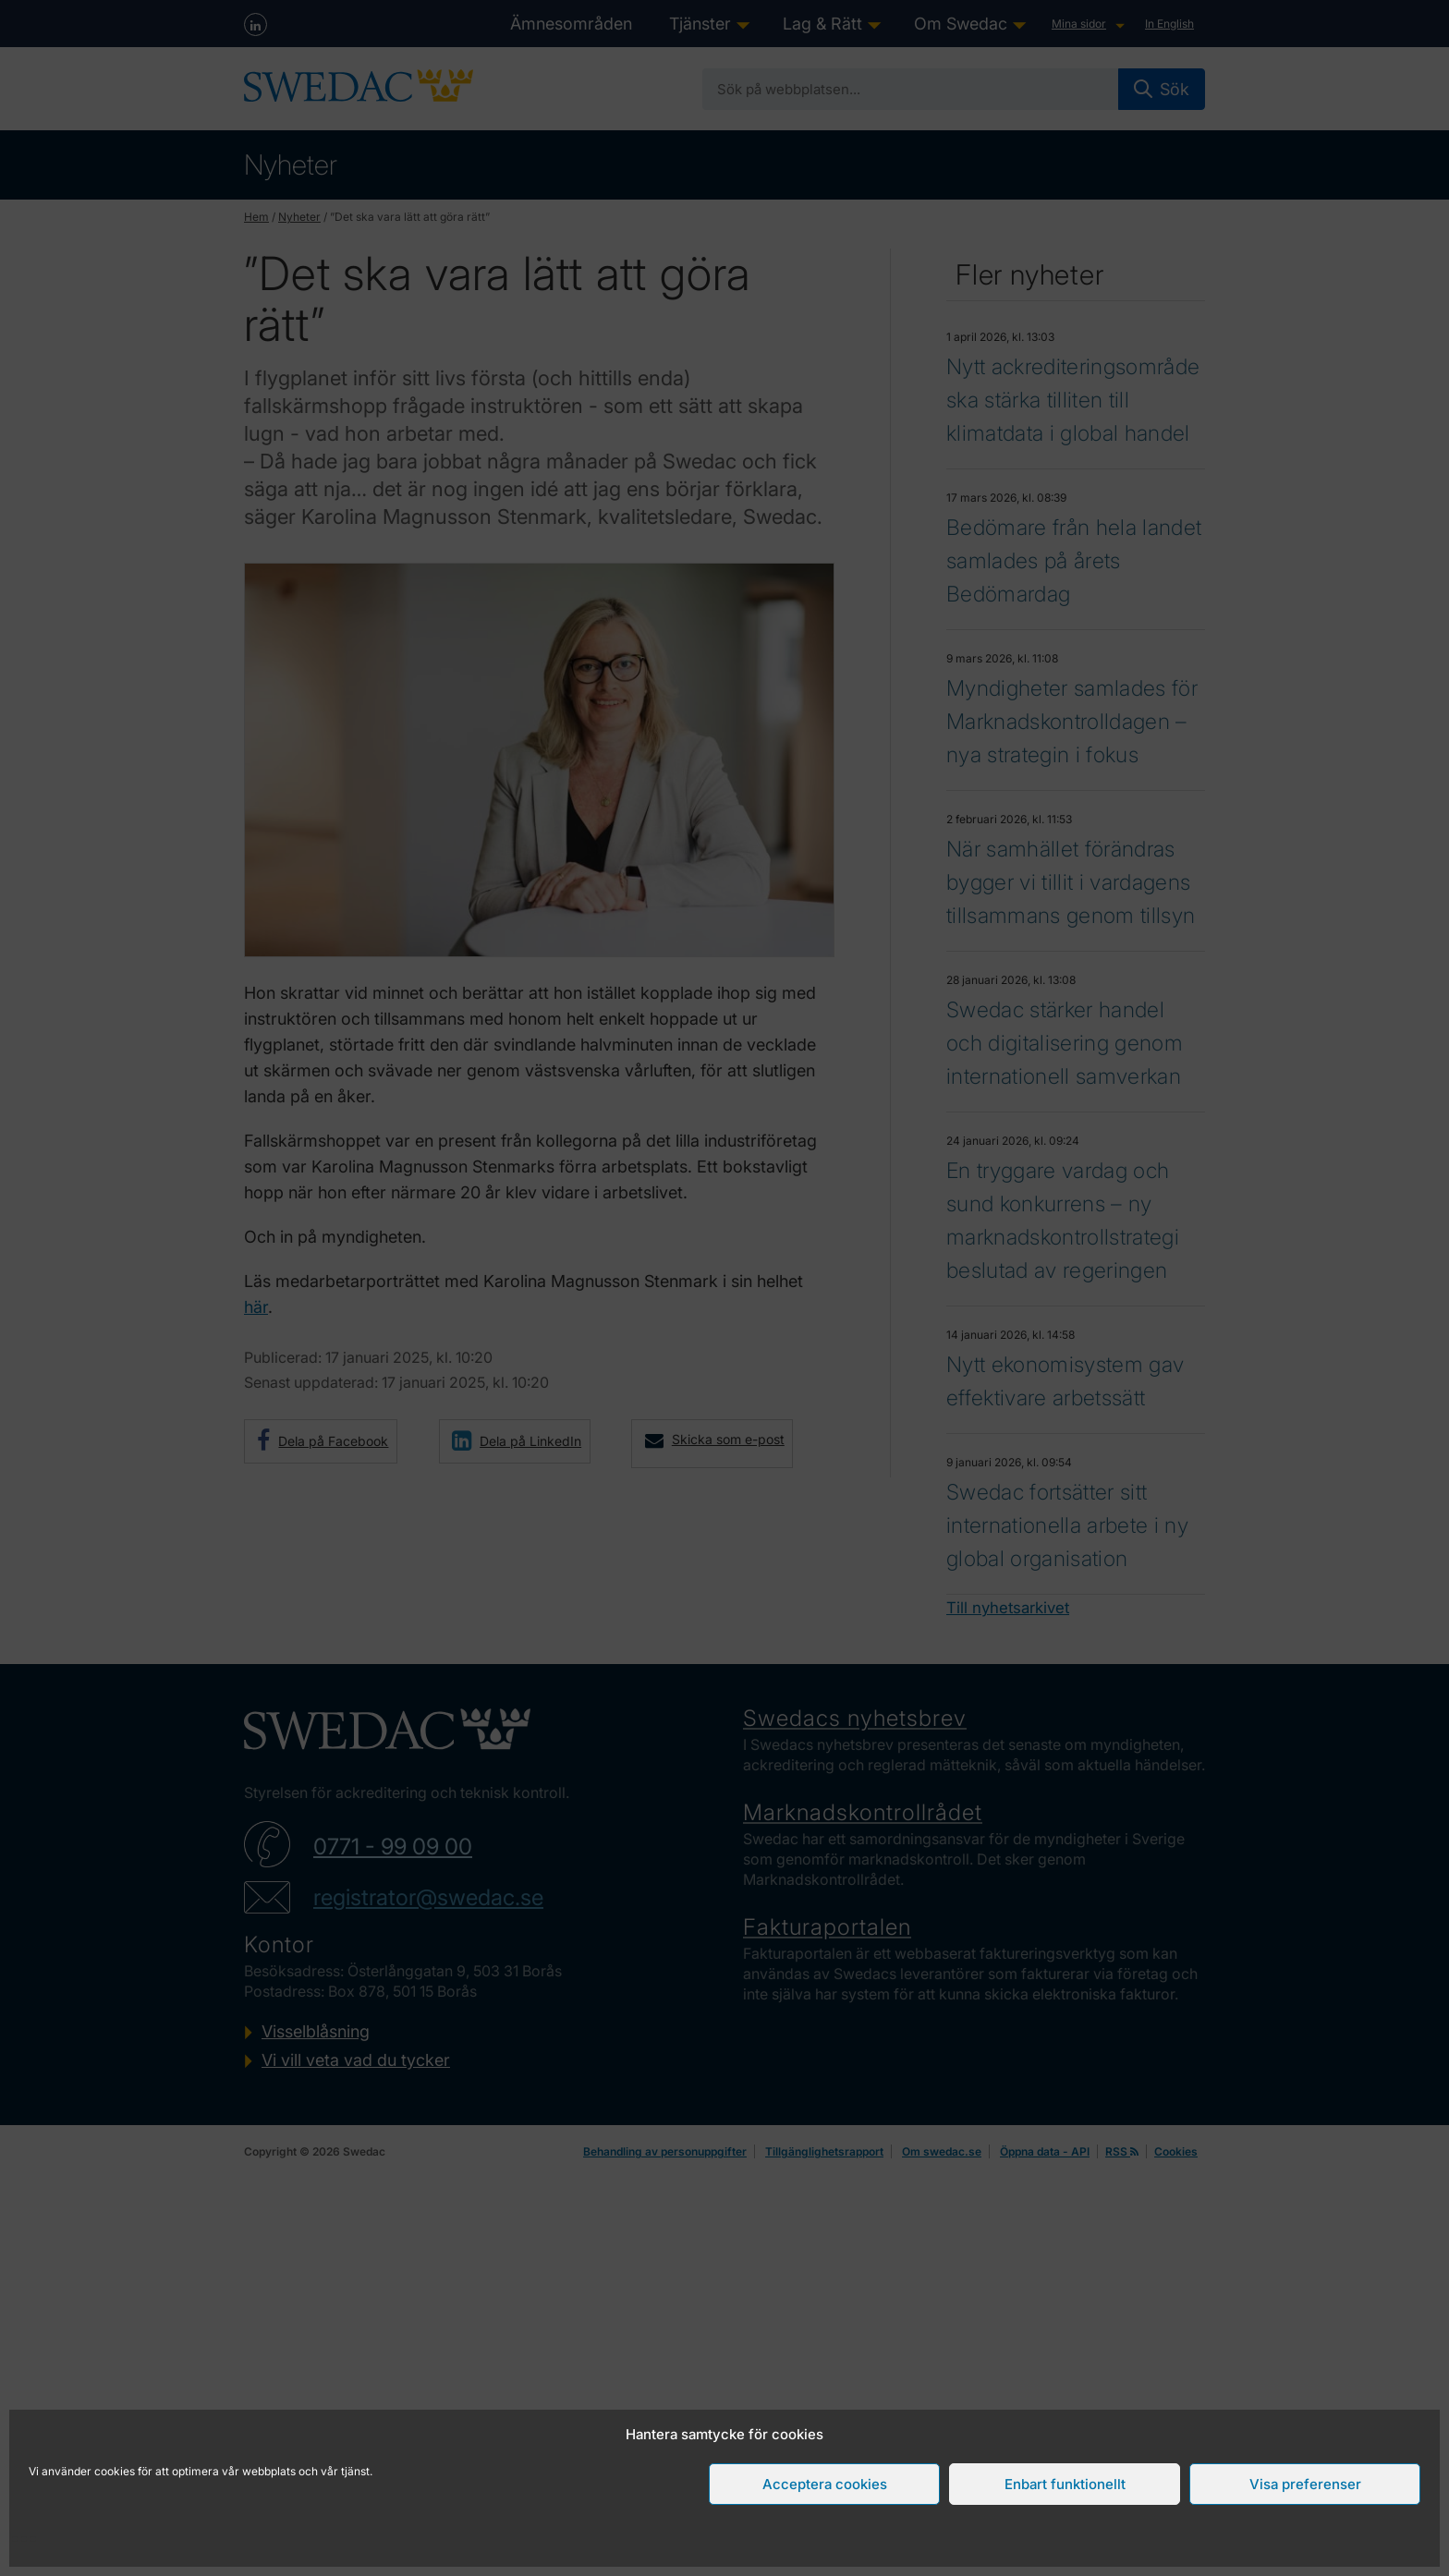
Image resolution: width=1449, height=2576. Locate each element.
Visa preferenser (1305, 2484)
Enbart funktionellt (1065, 2484)
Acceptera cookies (824, 2484)
